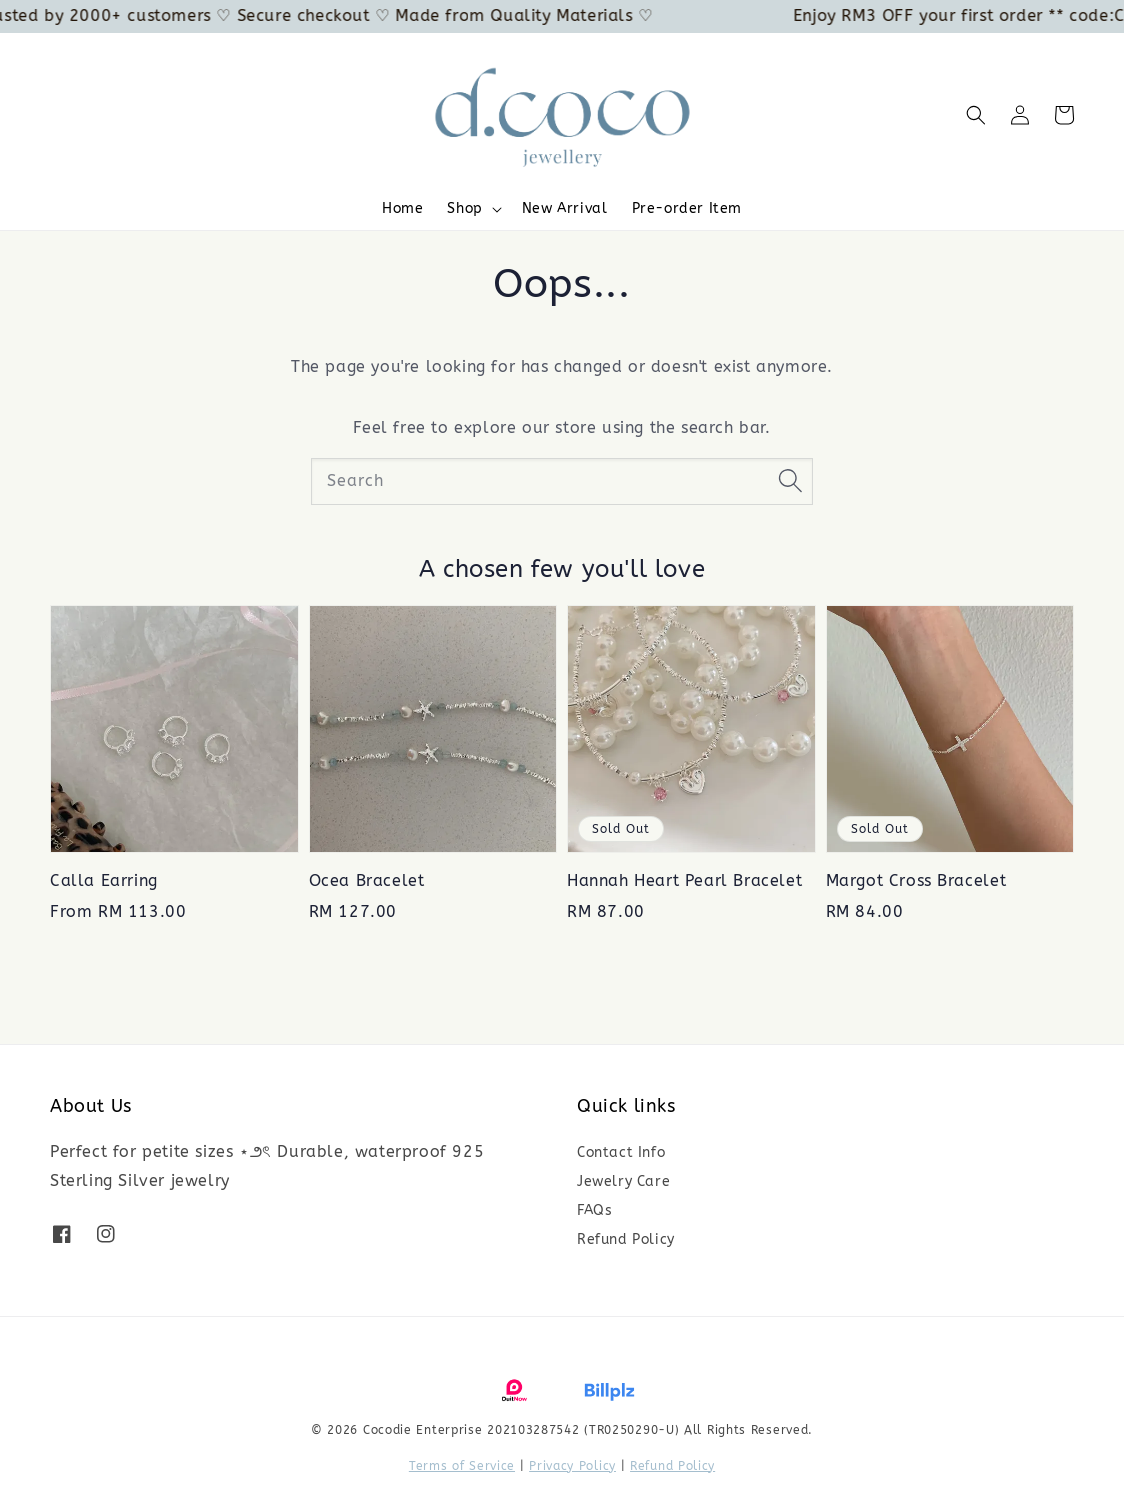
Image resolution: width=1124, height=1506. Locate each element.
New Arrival (565, 208)
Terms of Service (462, 1466)
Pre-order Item (687, 208)
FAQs (594, 1210)
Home (402, 208)
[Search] (790, 481)
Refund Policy (626, 1239)
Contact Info (621, 1152)
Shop (464, 208)
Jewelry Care (623, 1181)
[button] (976, 115)
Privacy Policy (572, 1466)
